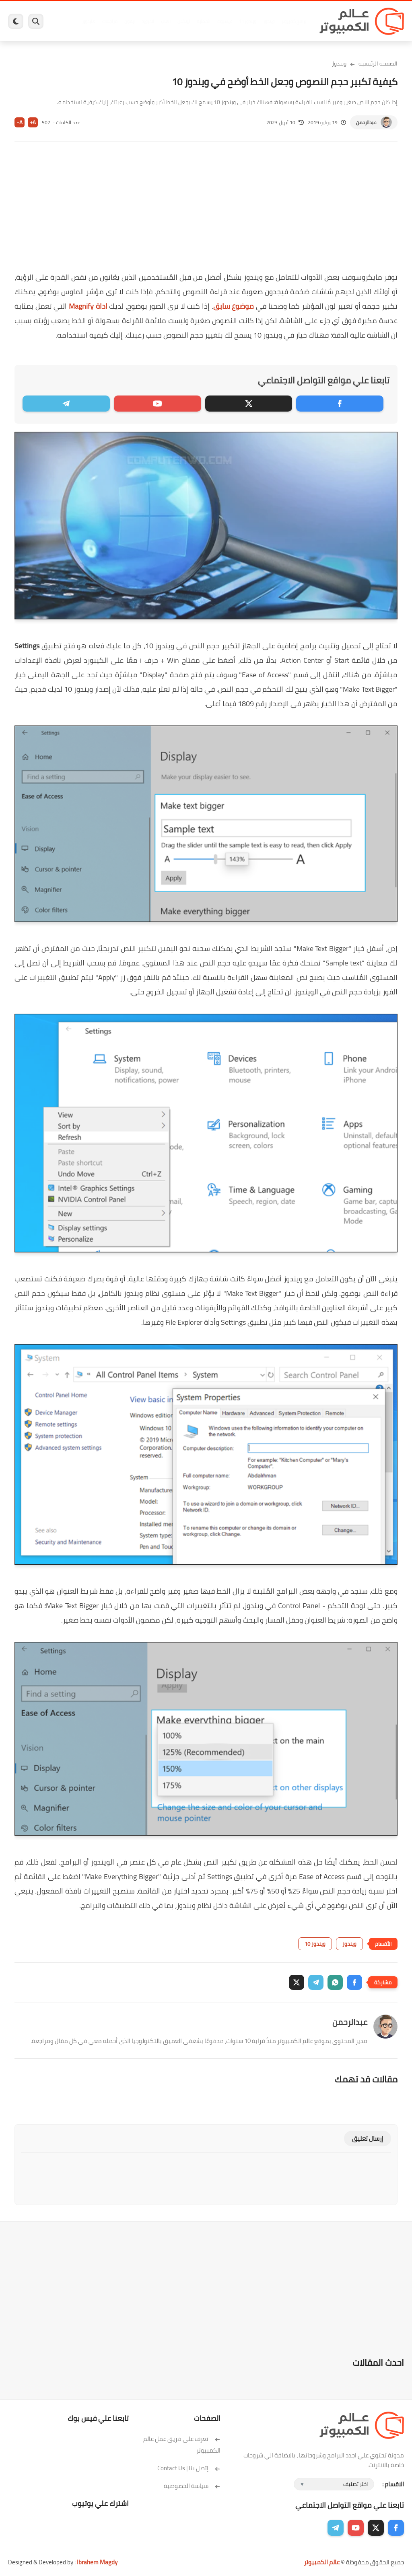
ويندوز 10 (315, 1944)
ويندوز (269, 21)
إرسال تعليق (367, 2138)
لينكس (183, 21)
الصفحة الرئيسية (378, 63)
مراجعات (109, 21)
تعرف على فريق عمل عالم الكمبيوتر (181, 2444)
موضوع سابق (233, 306)
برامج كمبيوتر (294, 21)
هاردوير (88, 21)
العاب (166, 21)
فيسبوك (224, 21)
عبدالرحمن (366, 122)
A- (20, 122)
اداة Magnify (88, 306)
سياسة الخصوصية (192, 2486)
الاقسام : (393, 2484)
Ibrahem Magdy (97, 2562)
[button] (354, 1982)
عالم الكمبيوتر (322, 2562)
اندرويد (148, 21)
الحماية (203, 21)
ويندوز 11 (247, 21)
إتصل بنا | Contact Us (188, 2468)
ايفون (129, 21)
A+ (33, 122)
